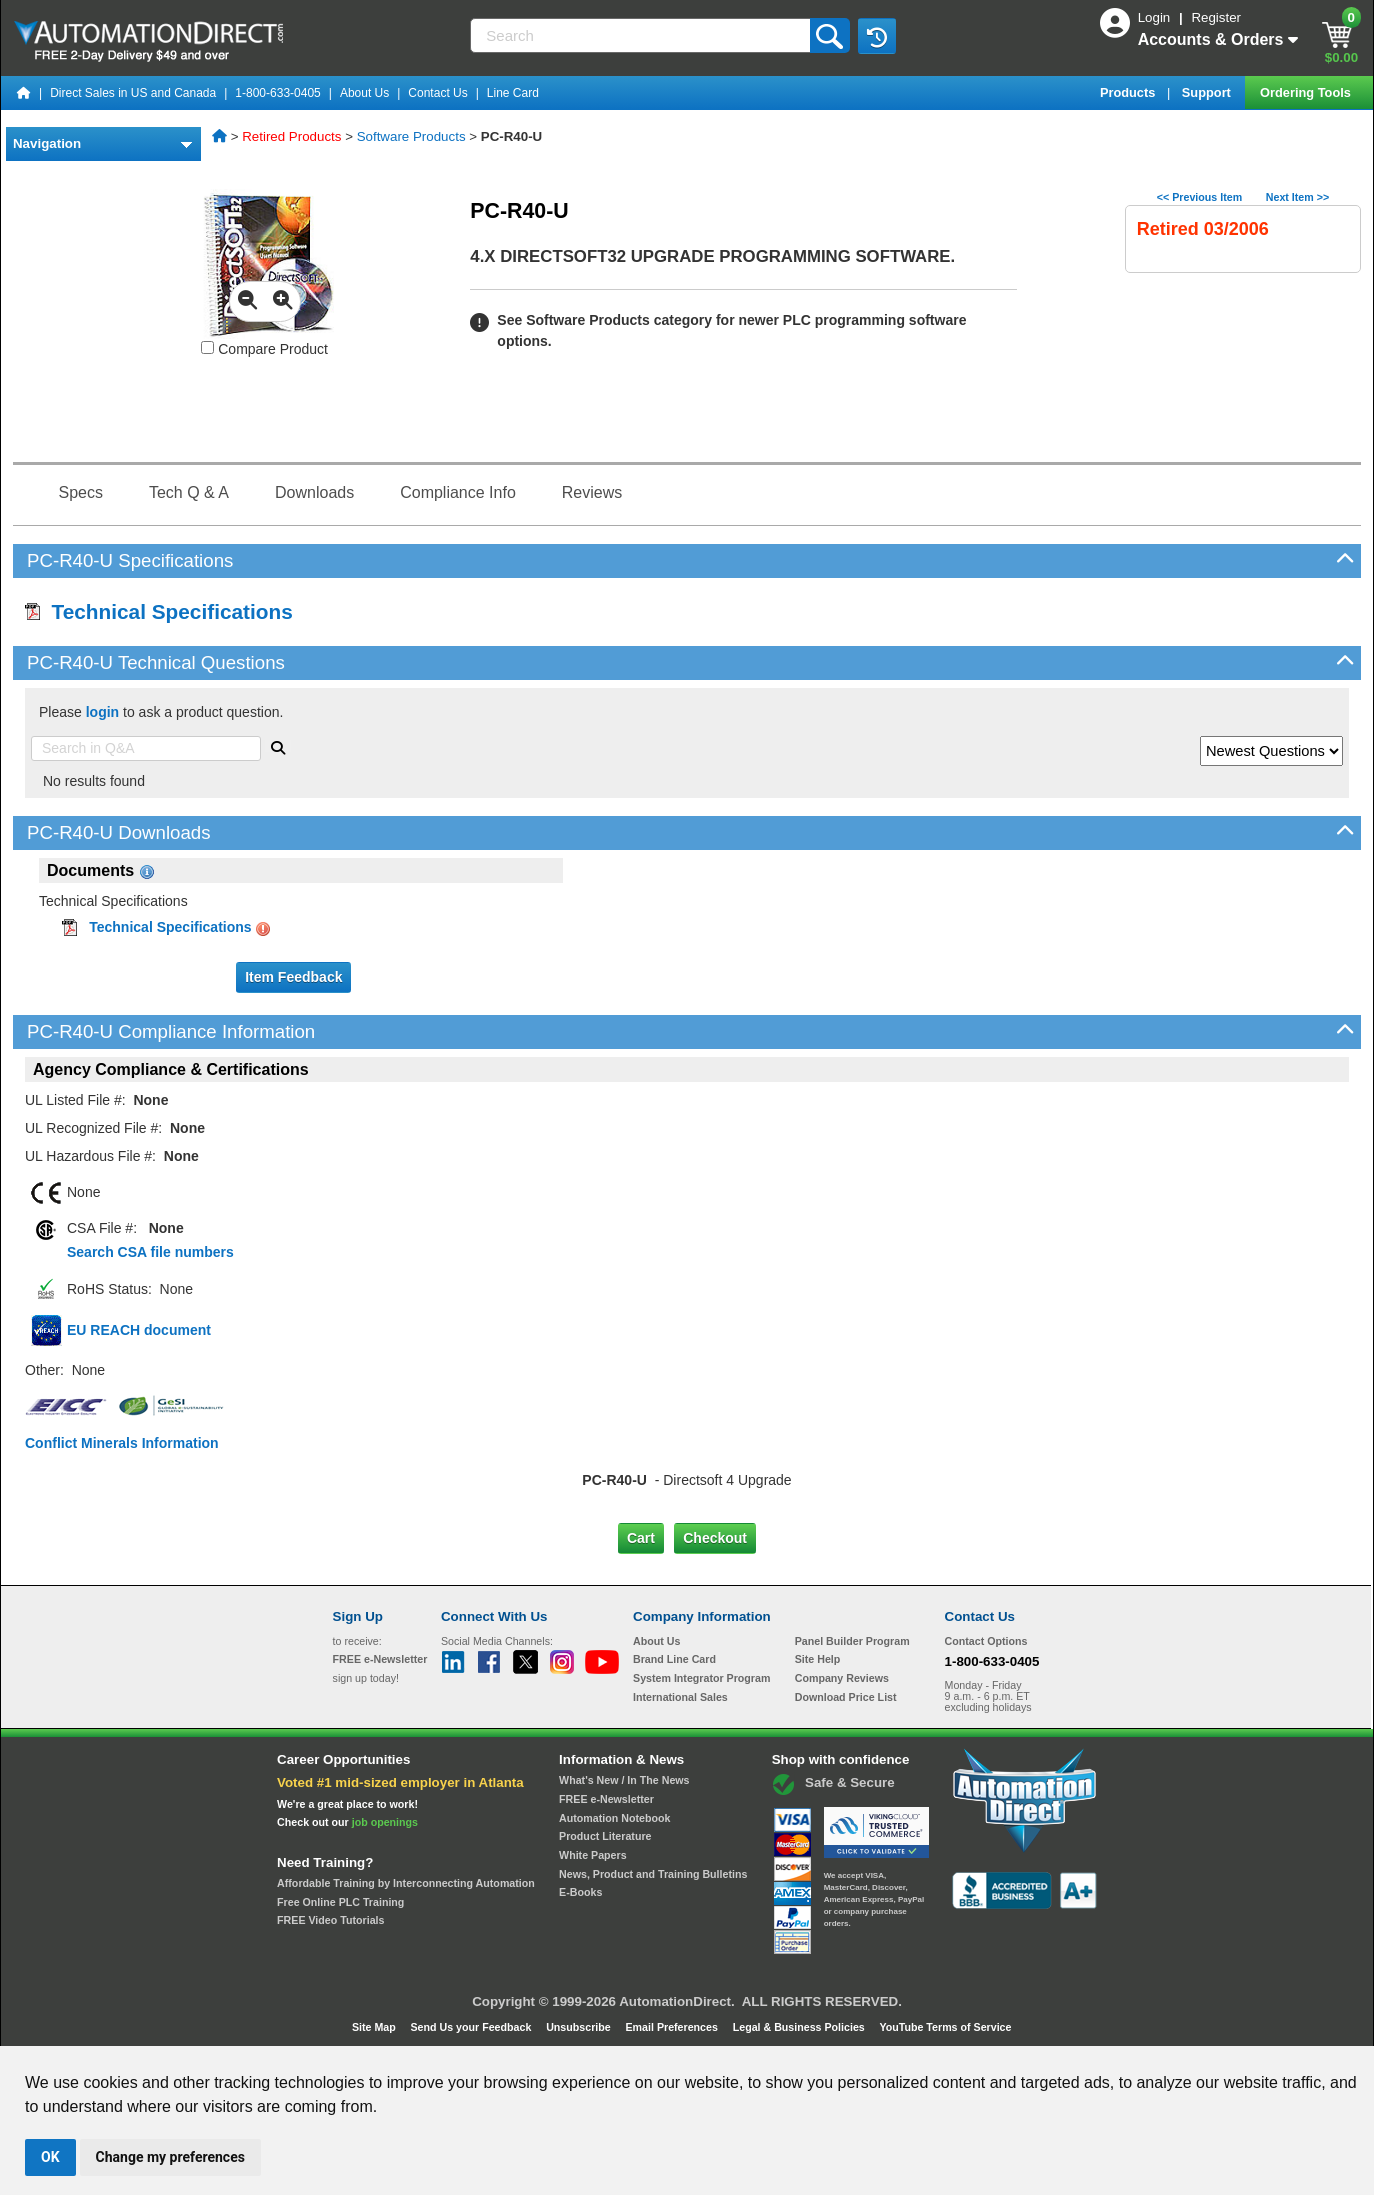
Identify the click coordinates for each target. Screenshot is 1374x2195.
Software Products (411, 136)
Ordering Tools (1307, 92)
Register (1216, 17)
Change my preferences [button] (170, 2157)
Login (1156, 17)
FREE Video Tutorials (330, 1920)
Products (1129, 92)
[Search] (641, 35)
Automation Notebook (614, 1818)
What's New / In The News (624, 1780)
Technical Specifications (159, 611)
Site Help (818, 1659)
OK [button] (50, 2157)
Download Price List (846, 1697)
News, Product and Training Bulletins (653, 1874)
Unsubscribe (580, 2027)
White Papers (593, 1855)
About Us (364, 93)
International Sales (680, 1697)
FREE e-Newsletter (606, 1799)
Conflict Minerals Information (122, 1443)
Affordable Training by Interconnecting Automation (406, 1883)
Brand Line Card (674, 1659)
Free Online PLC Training (340, 1902)
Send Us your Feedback (473, 2027)
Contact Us (437, 93)
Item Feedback (293, 977)
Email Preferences (672, 2027)
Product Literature (605, 1836)
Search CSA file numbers (150, 1252)
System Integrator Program (701, 1678)
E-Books (580, 1892)
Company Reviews (842, 1678)
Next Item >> (1297, 197)
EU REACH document (139, 1330)
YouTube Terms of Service (945, 2027)
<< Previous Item (1199, 197)
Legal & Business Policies (800, 2027)
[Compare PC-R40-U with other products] (207, 347)
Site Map (375, 2027)
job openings (385, 1822)
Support (1208, 92)
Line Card (513, 93)
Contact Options (986, 1641)
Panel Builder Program (852, 1641)
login (102, 712)
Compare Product (264, 349)
